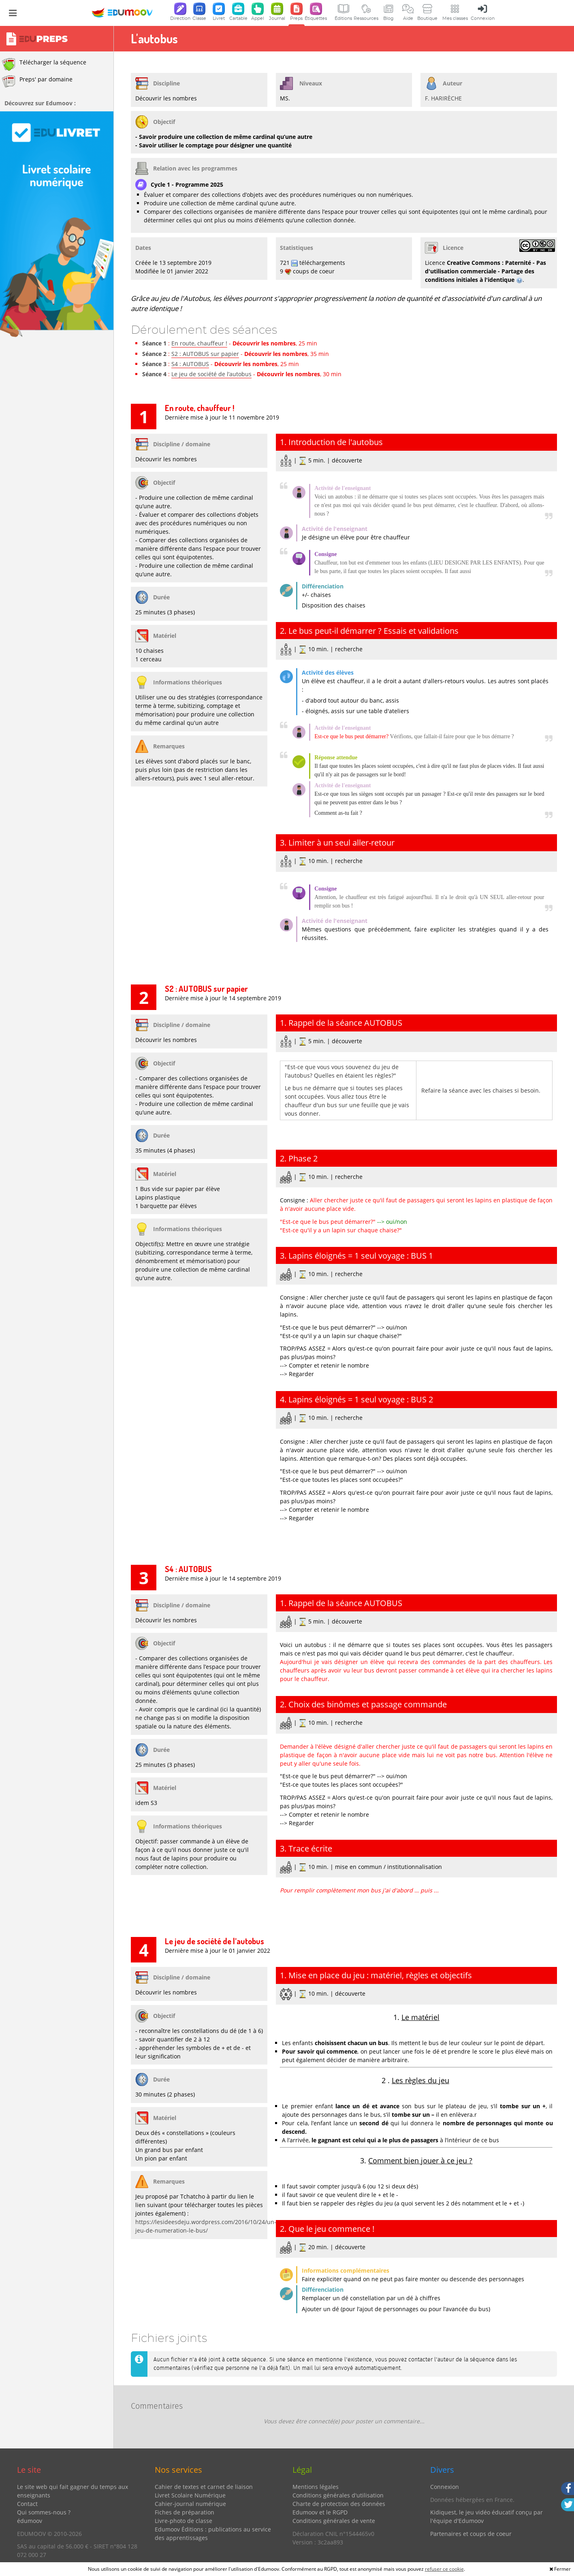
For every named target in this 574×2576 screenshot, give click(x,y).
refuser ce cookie (444, 2568)
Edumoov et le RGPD (320, 2512)
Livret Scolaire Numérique (190, 2495)
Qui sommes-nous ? (43, 2512)
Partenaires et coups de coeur (471, 2534)
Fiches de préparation (184, 2512)
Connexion (444, 2487)
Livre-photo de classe (183, 2521)
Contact (27, 2504)
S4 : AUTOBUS (190, 364)
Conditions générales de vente (333, 2521)
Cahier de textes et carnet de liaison (204, 2487)
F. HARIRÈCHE (443, 98)
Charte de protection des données (338, 2504)
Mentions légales (315, 2487)
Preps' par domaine (37, 81)
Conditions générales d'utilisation (338, 2495)
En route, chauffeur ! (199, 343)
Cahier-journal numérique (190, 2504)
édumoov (29, 2521)
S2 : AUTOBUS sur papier (205, 354)
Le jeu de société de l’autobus (211, 374)
